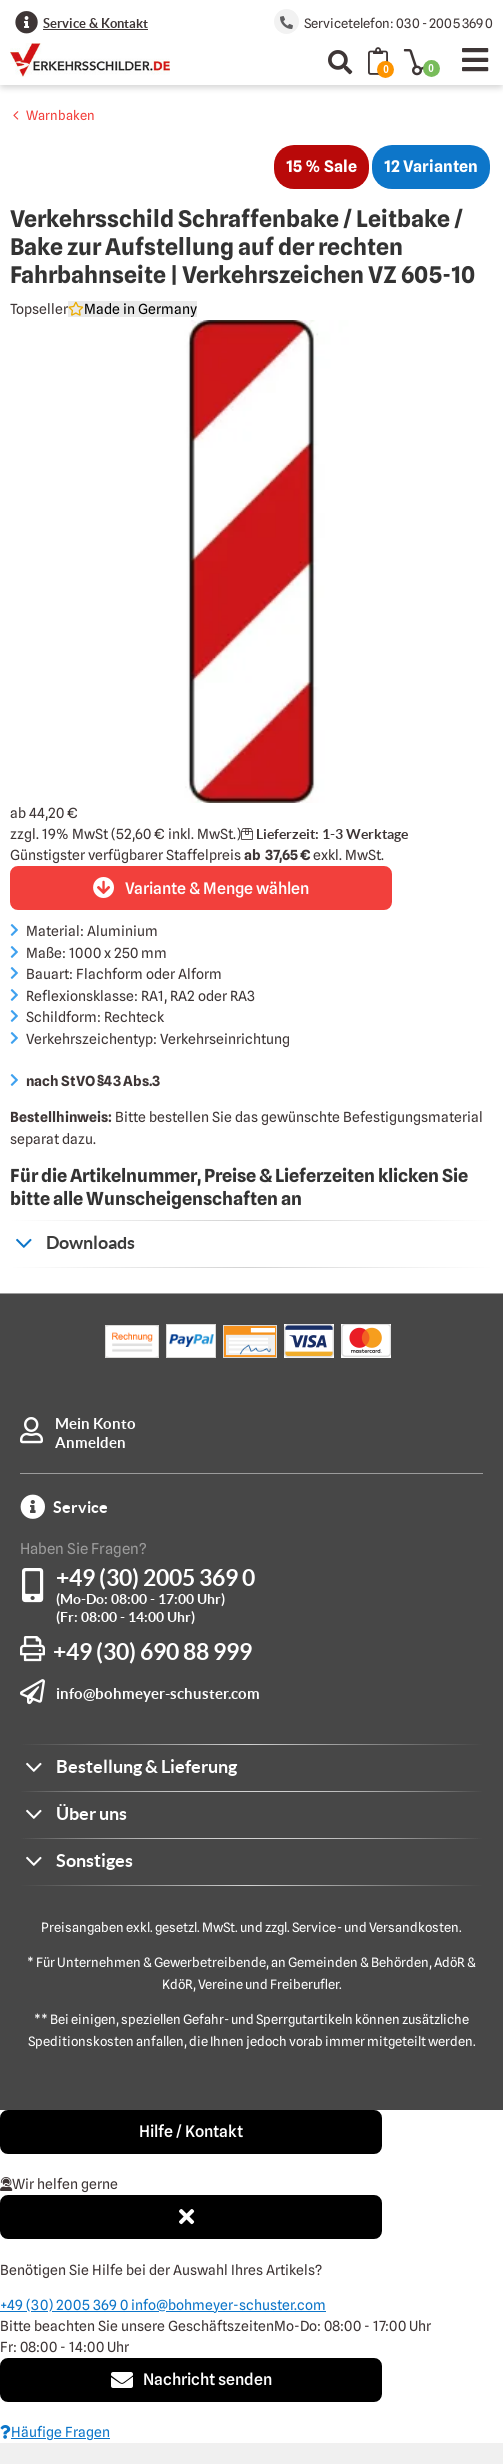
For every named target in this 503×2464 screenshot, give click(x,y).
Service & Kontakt (95, 23)
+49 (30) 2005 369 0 (155, 1577)
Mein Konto (95, 1423)
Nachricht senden (191, 2380)
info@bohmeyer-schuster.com (158, 1693)
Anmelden (90, 1442)
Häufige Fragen (55, 2432)
